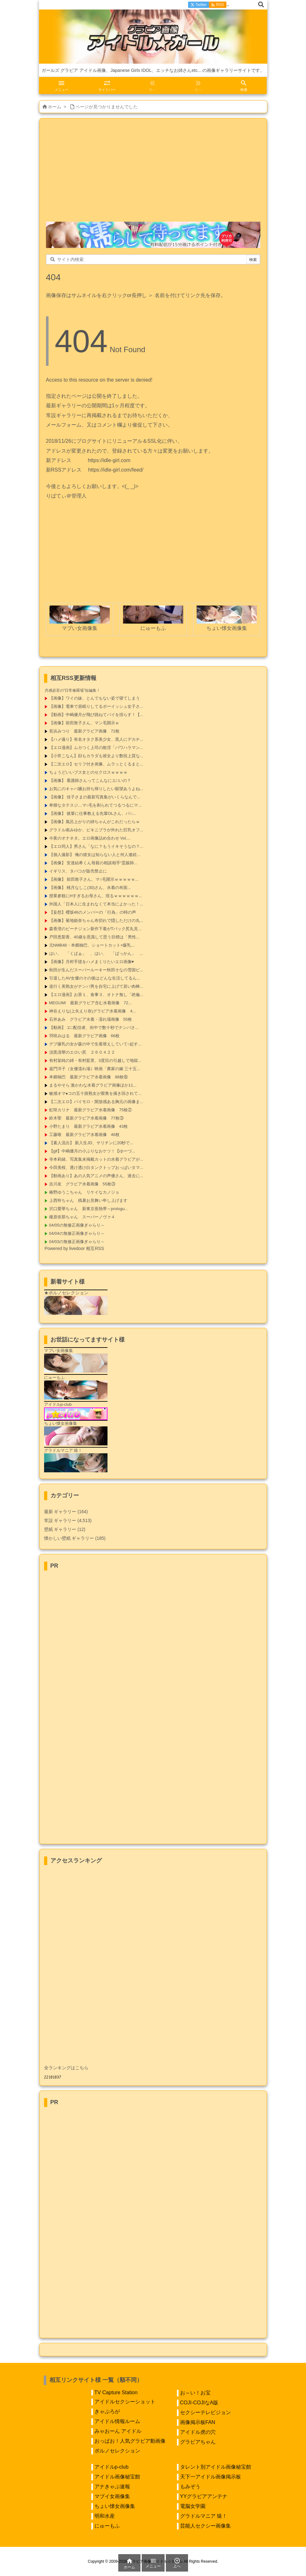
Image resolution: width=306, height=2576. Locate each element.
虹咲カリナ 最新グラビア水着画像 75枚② (90, 1109)
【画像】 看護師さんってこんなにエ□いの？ (90, 780)
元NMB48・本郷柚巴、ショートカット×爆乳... (92, 945)
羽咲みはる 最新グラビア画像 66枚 (84, 1035)
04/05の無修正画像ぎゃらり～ (77, 1225)
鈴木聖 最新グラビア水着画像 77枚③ (86, 1118)
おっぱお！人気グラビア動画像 (130, 2441)
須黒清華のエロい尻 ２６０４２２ (82, 1052)
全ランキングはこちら (66, 2067)
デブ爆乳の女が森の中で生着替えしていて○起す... (95, 1044)
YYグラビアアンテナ (203, 2496)
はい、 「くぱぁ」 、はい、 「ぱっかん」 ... (96, 953)
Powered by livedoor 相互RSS (74, 1248)
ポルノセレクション (117, 2450)
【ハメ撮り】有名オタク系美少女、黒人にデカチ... (96, 739)
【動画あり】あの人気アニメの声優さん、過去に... (96, 1175)
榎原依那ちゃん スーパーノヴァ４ (82, 1217)
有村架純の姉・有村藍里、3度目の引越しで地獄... (95, 1060)
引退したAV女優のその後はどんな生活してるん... (94, 978)
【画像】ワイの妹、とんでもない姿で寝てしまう (94, 698)
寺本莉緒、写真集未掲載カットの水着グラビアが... (96, 1159)
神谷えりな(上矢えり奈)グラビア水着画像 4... (92, 1011)
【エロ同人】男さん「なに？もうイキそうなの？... (96, 846)
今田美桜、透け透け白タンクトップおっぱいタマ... (96, 1167)
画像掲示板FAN (197, 2422)
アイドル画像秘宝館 (117, 2476)
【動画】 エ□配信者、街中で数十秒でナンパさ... (94, 1027)
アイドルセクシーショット (124, 2401)
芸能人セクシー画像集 (205, 2525)
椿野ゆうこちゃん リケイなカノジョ (84, 1192)
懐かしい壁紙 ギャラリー (75, 1538)
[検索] (261, 5)
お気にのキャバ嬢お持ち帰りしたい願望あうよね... (96, 788)
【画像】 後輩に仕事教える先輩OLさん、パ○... (92, 813)
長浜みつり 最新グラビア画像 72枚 (84, 731)
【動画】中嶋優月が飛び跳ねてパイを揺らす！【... (96, 714)
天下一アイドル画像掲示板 (210, 2476)
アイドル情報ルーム (117, 2421)
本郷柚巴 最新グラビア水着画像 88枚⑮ (88, 1077)
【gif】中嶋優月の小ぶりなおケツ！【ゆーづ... (92, 1151)
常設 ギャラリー (60, 1520)
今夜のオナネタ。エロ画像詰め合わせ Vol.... (90, 838)
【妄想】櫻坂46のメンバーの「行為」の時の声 (92, 912)
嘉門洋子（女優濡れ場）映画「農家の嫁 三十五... (94, 1068)
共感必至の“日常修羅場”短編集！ (73, 690)
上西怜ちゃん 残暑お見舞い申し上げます (88, 1200)
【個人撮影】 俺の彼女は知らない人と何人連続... (94, 854)
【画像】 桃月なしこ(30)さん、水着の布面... (90, 887)
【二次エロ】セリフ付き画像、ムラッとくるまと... (96, 764)
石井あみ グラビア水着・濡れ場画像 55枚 (90, 1019)
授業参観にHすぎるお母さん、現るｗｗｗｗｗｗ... (95, 895)
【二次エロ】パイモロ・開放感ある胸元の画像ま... (96, 1101)
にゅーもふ (107, 2525)
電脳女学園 (192, 2506)
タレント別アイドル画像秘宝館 (215, 2467)
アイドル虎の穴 (198, 2432)
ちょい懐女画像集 (114, 2506)
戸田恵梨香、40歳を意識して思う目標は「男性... (94, 937)
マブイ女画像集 (112, 2496)
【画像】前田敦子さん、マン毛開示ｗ (84, 722)
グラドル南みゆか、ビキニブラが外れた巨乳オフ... (96, 830)
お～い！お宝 (195, 2392)
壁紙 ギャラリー (65, 1529)
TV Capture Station (116, 2392)
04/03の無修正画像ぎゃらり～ (77, 1241)
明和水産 (104, 2516)
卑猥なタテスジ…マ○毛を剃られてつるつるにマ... (95, 805)
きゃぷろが (107, 2411)
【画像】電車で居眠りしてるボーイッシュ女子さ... (96, 706)
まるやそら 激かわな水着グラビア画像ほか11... (93, 1085)
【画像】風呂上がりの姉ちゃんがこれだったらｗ (94, 821)
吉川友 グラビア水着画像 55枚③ (82, 1184)
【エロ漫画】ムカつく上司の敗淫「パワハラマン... (96, 747)
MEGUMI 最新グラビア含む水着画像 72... (90, 1002)
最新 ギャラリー (66, 1511)
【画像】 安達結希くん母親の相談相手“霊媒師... (93, 862)
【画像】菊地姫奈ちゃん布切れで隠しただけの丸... (96, 920)
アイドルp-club (111, 2467)
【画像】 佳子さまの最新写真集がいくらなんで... (94, 797)
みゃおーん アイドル (117, 2431)
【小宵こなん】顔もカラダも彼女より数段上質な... (96, 755)
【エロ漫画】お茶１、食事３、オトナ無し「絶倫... (96, 994)
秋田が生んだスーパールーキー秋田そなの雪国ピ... (96, 970)
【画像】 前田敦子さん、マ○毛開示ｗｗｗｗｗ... (94, 879)
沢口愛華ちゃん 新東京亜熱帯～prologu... (88, 1208)
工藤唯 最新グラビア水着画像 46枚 (84, 1134)
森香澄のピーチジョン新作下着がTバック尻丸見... (95, 928)
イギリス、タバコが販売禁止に (78, 871)
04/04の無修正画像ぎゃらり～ (77, 1233)
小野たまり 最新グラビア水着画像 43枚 (88, 1126)
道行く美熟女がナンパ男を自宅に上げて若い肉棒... (96, 986)
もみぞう (190, 2486)
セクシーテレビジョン (205, 2412)
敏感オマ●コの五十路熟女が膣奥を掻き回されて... (95, 1093)
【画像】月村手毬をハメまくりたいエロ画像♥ (91, 961)
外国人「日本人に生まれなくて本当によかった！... (96, 904)
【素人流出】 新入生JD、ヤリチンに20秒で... (91, 1142)
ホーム (54, 106)
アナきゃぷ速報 (112, 2486)
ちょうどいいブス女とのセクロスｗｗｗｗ (88, 772)
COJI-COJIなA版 (199, 2402)
